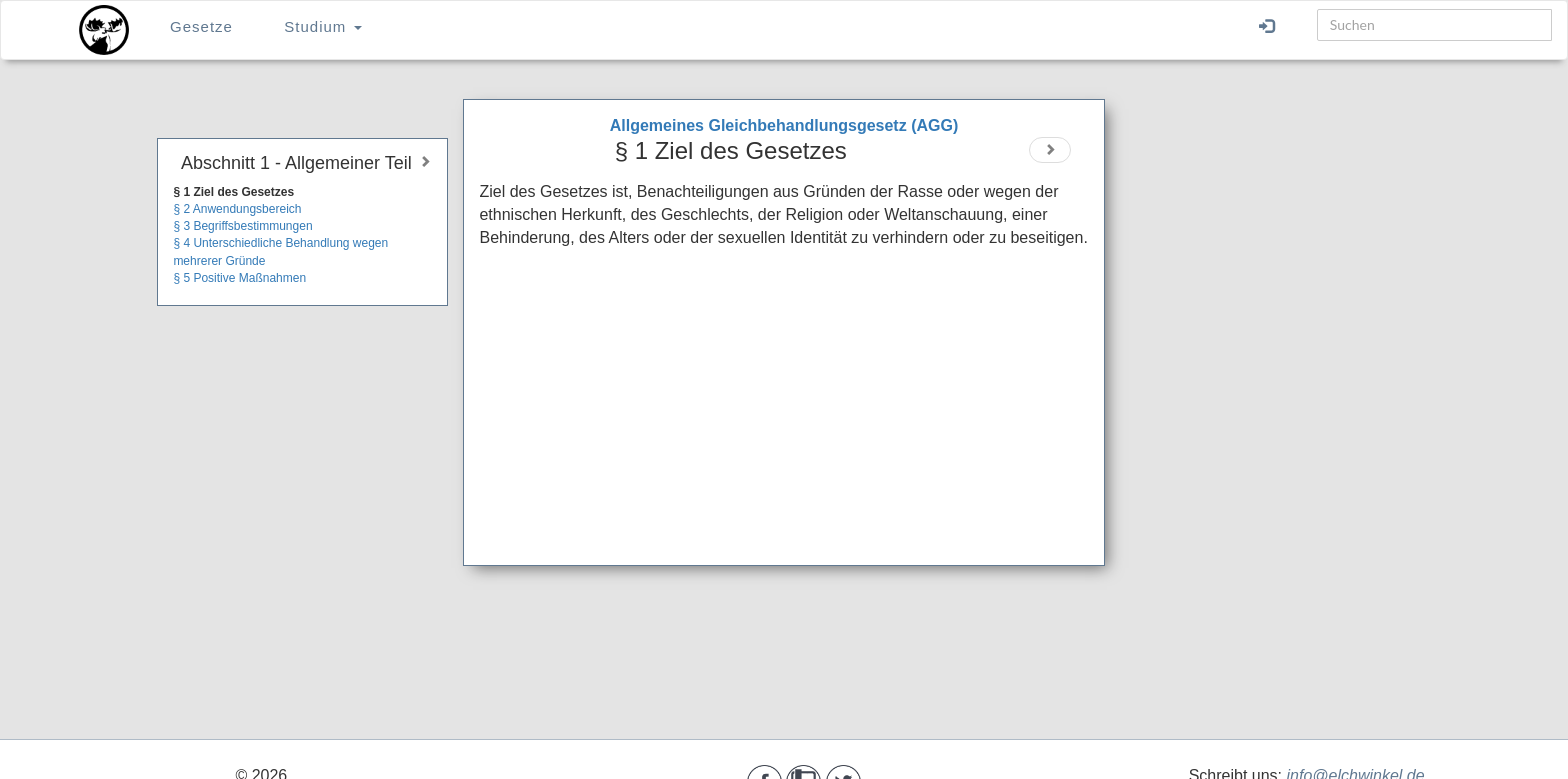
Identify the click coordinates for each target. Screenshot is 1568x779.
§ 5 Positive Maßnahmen (239, 278)
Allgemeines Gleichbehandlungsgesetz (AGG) (784, 125)
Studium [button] (322, 26)
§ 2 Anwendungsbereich (237, 209)
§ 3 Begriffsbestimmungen (242, 226)
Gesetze (201, 26)
